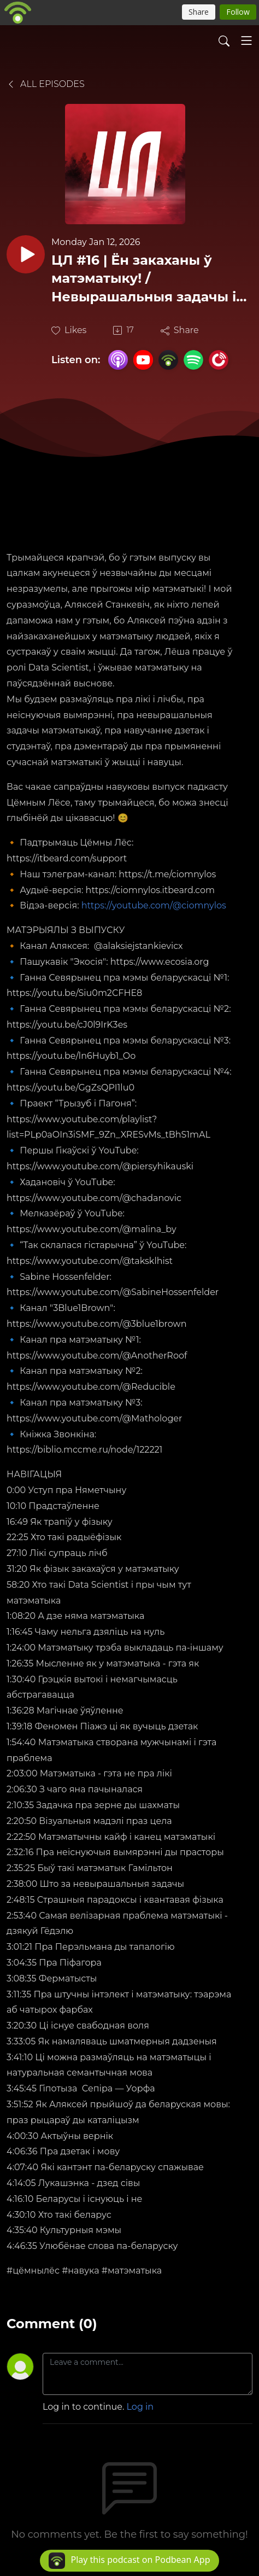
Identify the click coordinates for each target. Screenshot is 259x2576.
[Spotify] (193, 359)
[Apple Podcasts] (118, 359)
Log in (140, 2407)
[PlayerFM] (218, 359)
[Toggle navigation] (246, 40)
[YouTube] (143, 360)
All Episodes (46, 84)
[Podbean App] (168, 359)
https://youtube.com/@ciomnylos (153, 905)
